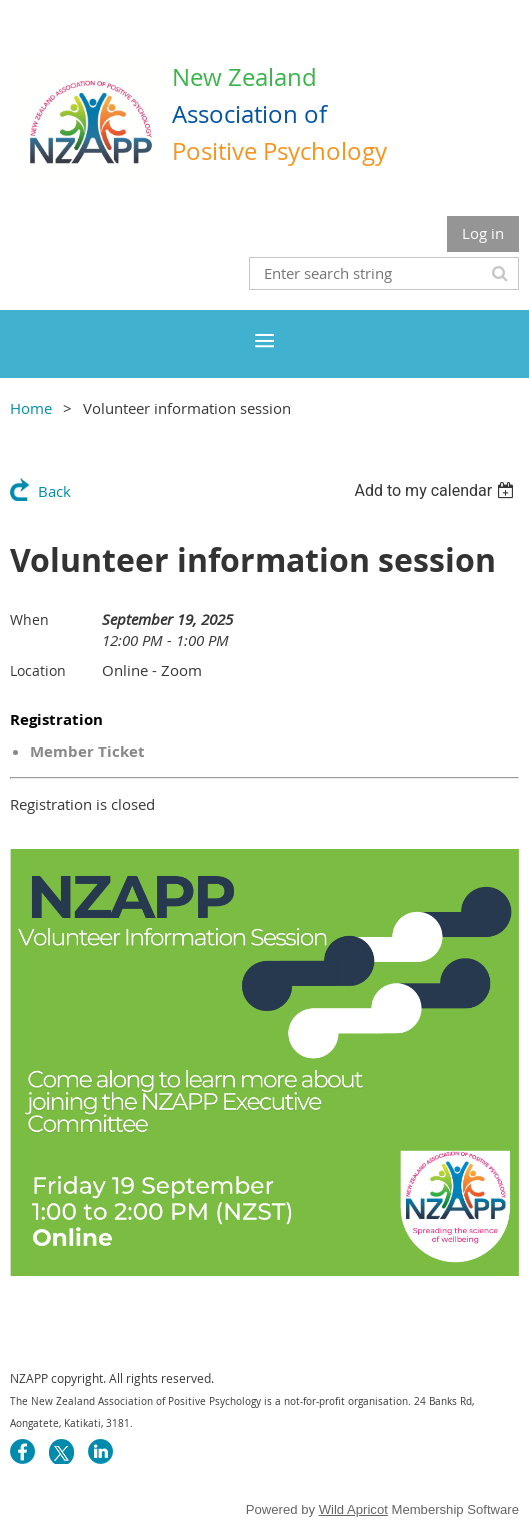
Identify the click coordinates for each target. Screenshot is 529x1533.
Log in (483, 233)
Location (38, 670)
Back (54, 491)
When (29, 619)
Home (31, 408)
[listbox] (436, 490)
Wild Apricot (353, 1509)
